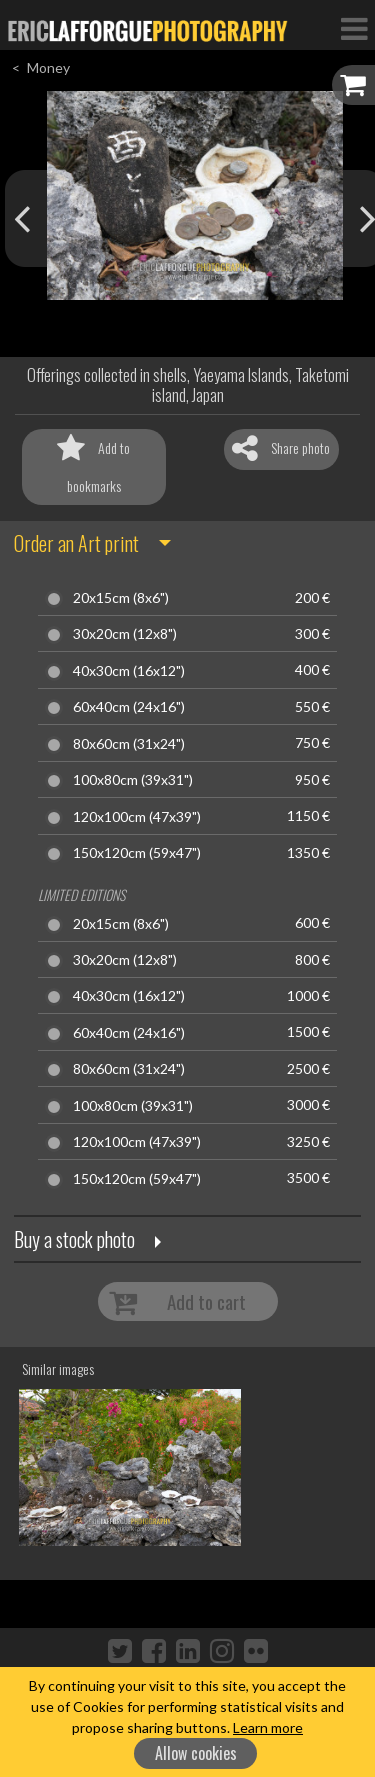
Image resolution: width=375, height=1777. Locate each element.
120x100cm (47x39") (137, 817)
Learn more (268, 1727)
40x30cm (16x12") (129, 671)
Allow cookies (196, 1753)
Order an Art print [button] (76, 543)
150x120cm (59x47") (137, 853)
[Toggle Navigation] (354, 28)
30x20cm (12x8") (125, 634)
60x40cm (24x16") (129, 707)
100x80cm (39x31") (133, 780)
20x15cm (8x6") (121, 598)
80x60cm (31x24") (129, 744)
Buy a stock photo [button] (74, 1239)
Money (48, 67)
